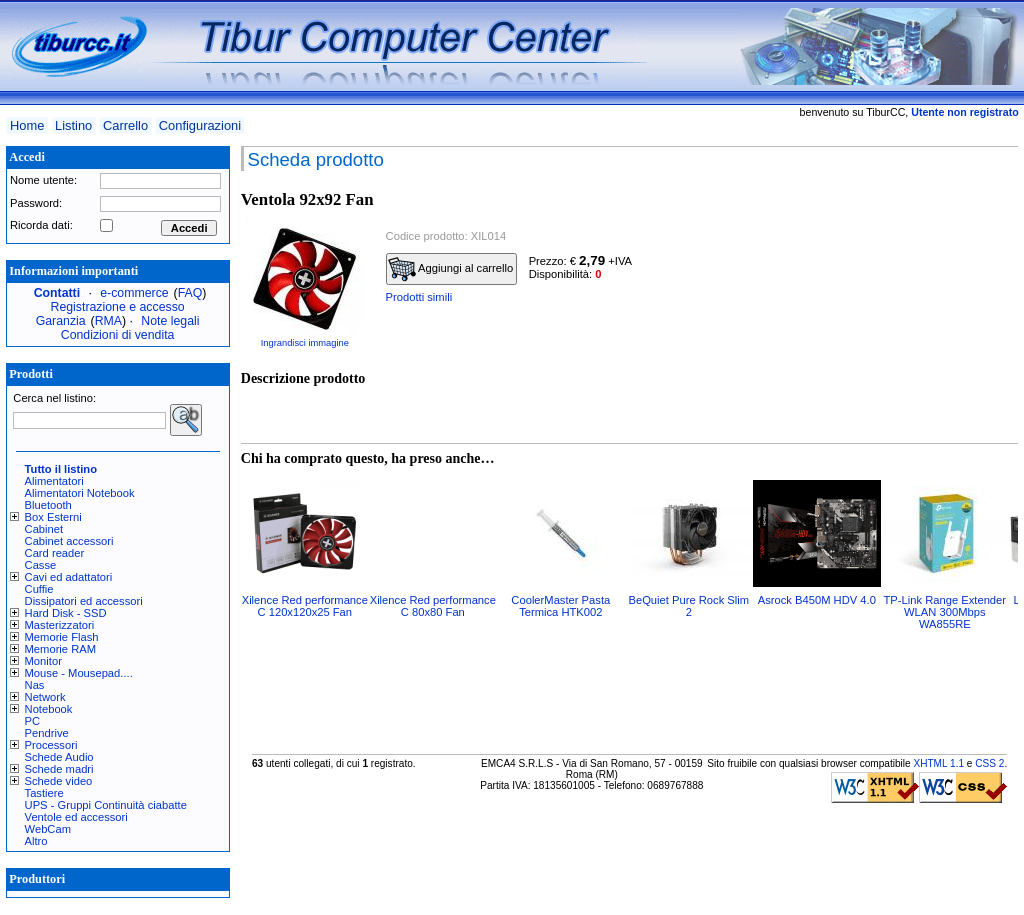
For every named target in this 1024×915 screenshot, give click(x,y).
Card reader (55, 553)
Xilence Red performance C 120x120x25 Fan (305, 606)
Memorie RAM (60, 649)
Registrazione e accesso (118, 307)
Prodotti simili (419, 297)
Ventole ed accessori (76, 817)
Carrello (125, 125)
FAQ (190, 293)
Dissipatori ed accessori (84, 601)
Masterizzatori (60, 625)
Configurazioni (200, 125)
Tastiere (44, 793)
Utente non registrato (964, 112)
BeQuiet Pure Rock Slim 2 (688, 606)
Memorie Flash (62, 637)
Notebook (49, 709)
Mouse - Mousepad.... (79, 673)
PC (33, 721)
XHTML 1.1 (938, 763)
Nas (35, 685)
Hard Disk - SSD (66, 613)
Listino (73, 125)
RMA (108, 321)
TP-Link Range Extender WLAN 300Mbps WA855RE (945, 612)
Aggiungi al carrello (451, 269)
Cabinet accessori (69, 541)
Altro (36, 841)
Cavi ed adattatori (69, 577)
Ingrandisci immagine (305, 343)
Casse (41, 565)
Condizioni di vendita (118, 335)
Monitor (43, 661)
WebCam (48, 829)
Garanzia (61, 321)
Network (45, 697)
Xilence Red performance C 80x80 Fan (433, 606)
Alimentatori (54, 481)
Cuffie (39, 589)
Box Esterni (53, 517)
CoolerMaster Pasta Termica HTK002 (560, 606)
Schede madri (59, 769)
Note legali (170, 321)
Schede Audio (59, 757)
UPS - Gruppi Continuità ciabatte (106, 805)
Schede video (59, 781)
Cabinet (44, 529)
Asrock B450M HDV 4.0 (817, 600)
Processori (51, 745)
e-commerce (134, 293)
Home (27, 125)
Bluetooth (48, 505)
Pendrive (47, 733)
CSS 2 (989, 763)
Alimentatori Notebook (80, 493)
